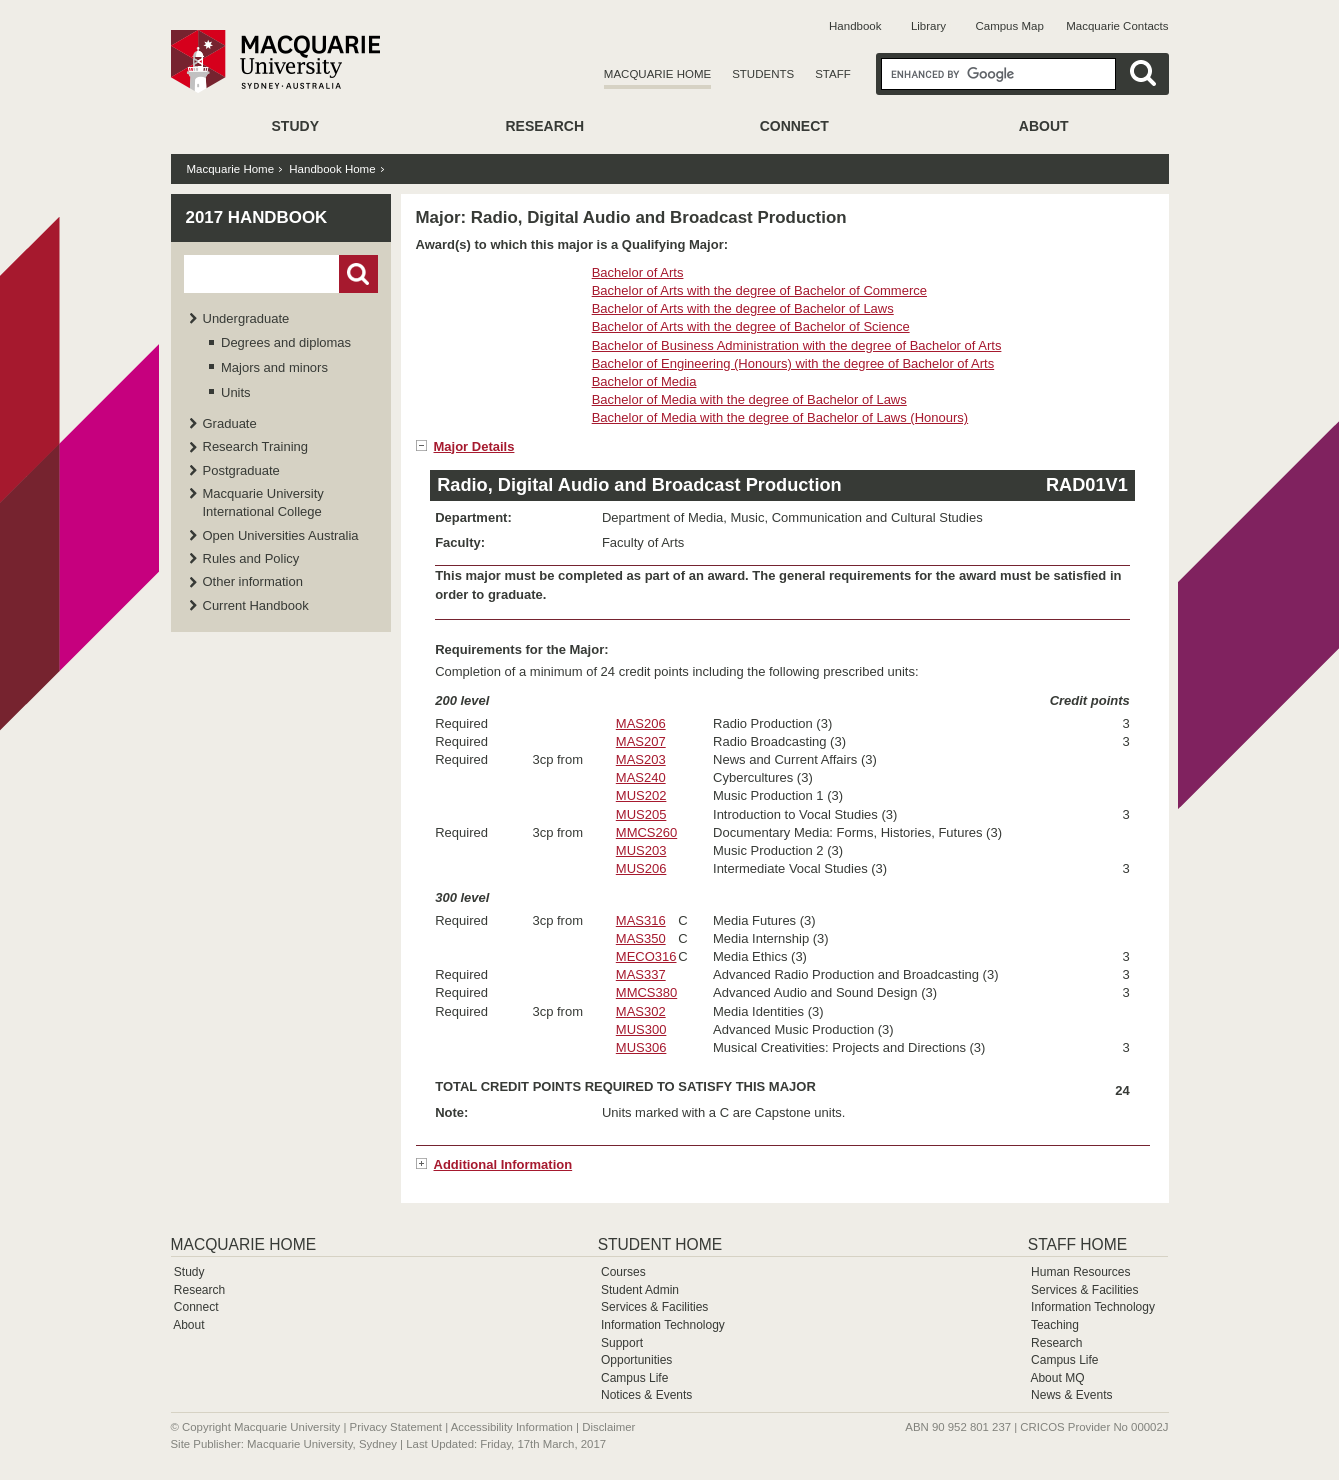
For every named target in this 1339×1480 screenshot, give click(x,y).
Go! (358, 274)
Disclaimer (608, 1427)
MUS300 (641, 1029)
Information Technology (663, 1325)
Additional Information (503, 1164)
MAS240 (641, 777)
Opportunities (636, 1360)
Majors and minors (274, 367)
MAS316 (641, 920)
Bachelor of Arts (638, 272)
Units (236, 392)
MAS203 (641, 759)
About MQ (1057, 1378)
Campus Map (1009, 26)
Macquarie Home (657, 74)
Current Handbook (256, 605)
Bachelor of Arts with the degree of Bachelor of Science (751, 326)
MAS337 (641, 974)
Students (763, 74)
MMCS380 (646, 992)
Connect (794, 126)
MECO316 (646, 956)
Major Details (474, 446)
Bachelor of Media (644, 381)
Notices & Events (646, 1395)
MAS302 (641, 1011)
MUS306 (641, 1047)
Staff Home (1077, 1244)
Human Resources (1080, 1272)
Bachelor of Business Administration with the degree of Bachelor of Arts (797, 345)
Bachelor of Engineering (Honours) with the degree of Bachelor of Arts (793, 363)
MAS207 (641, 741)
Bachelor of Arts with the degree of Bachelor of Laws (743, 308)
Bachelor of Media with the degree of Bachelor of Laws (749, 399)
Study (295, 126)
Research (544, 126)
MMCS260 (646, 832)
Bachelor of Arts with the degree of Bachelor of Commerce (759, 290)
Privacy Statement (396, 1427)
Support (622, 1343)
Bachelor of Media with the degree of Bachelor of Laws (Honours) (780, 417)
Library (928, 26)
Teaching (1055, 1325)
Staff (833, 74)
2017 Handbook (257, 217)
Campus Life (634, 1378)
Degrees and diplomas (286, 342)
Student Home (660, 1244)
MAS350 (641, 938)
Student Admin (640, 1290)
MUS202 (641, 795)
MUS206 (641, 868)
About (1044, 126)
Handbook (855, 26)
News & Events (1071, 1395)
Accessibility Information (512, 1427)
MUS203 (641, 850)
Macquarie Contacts (1117, 26)
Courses (623, 1272)
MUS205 (641, 814)
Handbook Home (332, 169)
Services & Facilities (654, 1307)
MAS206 (641, 723)
